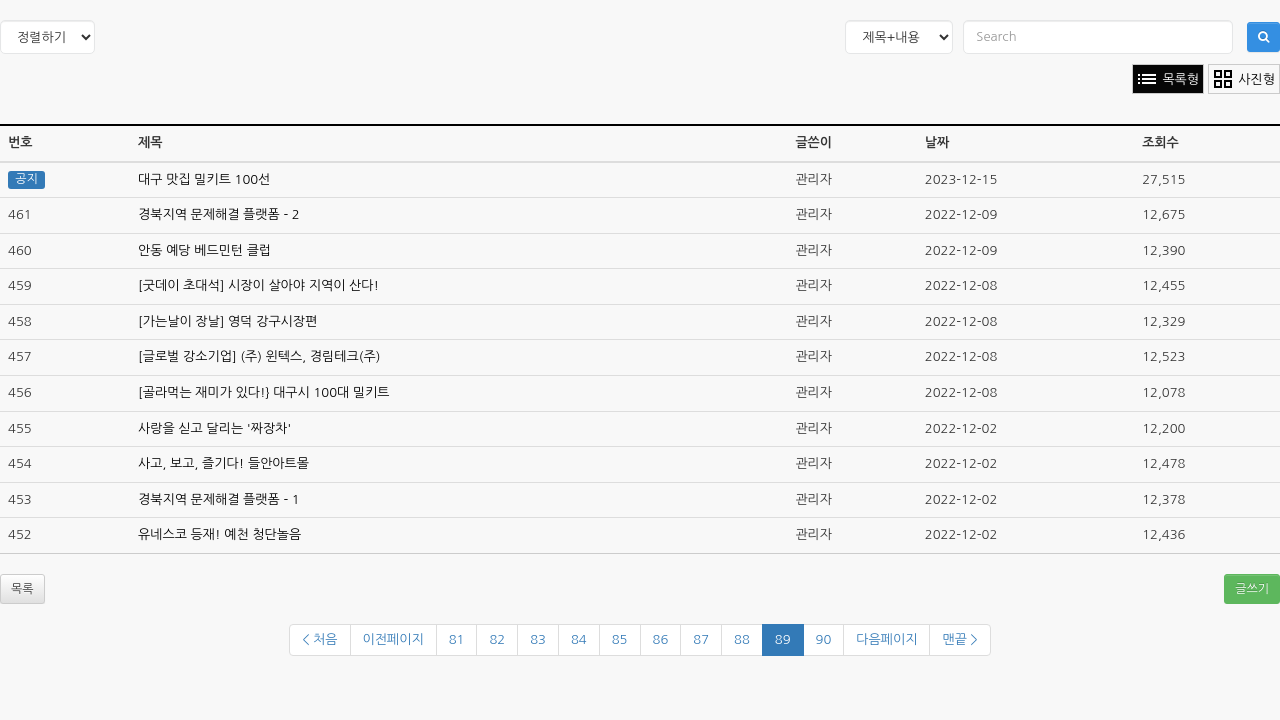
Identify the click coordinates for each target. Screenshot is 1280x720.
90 (824, 639)
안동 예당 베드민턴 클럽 (204, 250)
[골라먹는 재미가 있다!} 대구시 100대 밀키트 (264, 392)
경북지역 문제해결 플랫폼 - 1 (219, 499)
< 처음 (319, 639)
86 (661, 639)
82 (497, 639)
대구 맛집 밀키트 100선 (204, 179)
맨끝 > (959, 639)
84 (579, 639)
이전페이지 (393, 639)
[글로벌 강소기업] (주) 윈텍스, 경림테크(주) (259, 356)
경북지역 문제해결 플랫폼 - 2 (219, 214)
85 (620, 639)
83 (538, 639)
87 (701, 639)
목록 (22, 589)
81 (457, 639)
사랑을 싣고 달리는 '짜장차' (214, 428)
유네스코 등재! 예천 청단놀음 (219, 534)
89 (783, 639)
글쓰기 (1252, 589)
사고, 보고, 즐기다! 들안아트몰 (223, 463)
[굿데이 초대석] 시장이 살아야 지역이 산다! (258, 285)
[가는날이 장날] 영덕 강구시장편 (227, 321)
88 (742, 639)
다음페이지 (886, 639)
